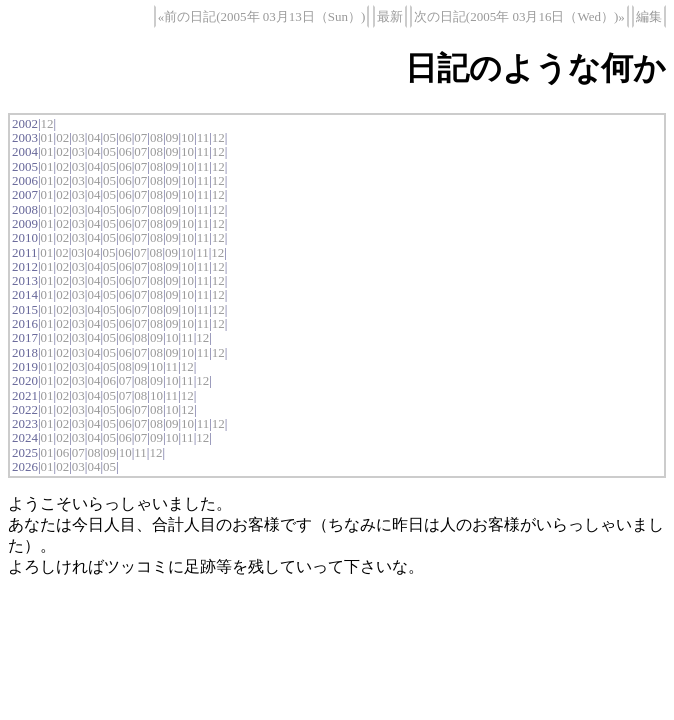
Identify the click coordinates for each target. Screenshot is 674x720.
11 (203, 137)
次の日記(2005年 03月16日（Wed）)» (519, 16)
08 (156, 137)
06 (125, 137)
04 (93, 137)
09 (171, 137)
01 (47, 137)
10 (187, 137)
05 (109, 137)
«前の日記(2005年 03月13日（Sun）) (262, 16)
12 (47, 123)
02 (62, 137)
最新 (390, 16)
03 (78, 137)
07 (140, 137)
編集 (649, 16)
